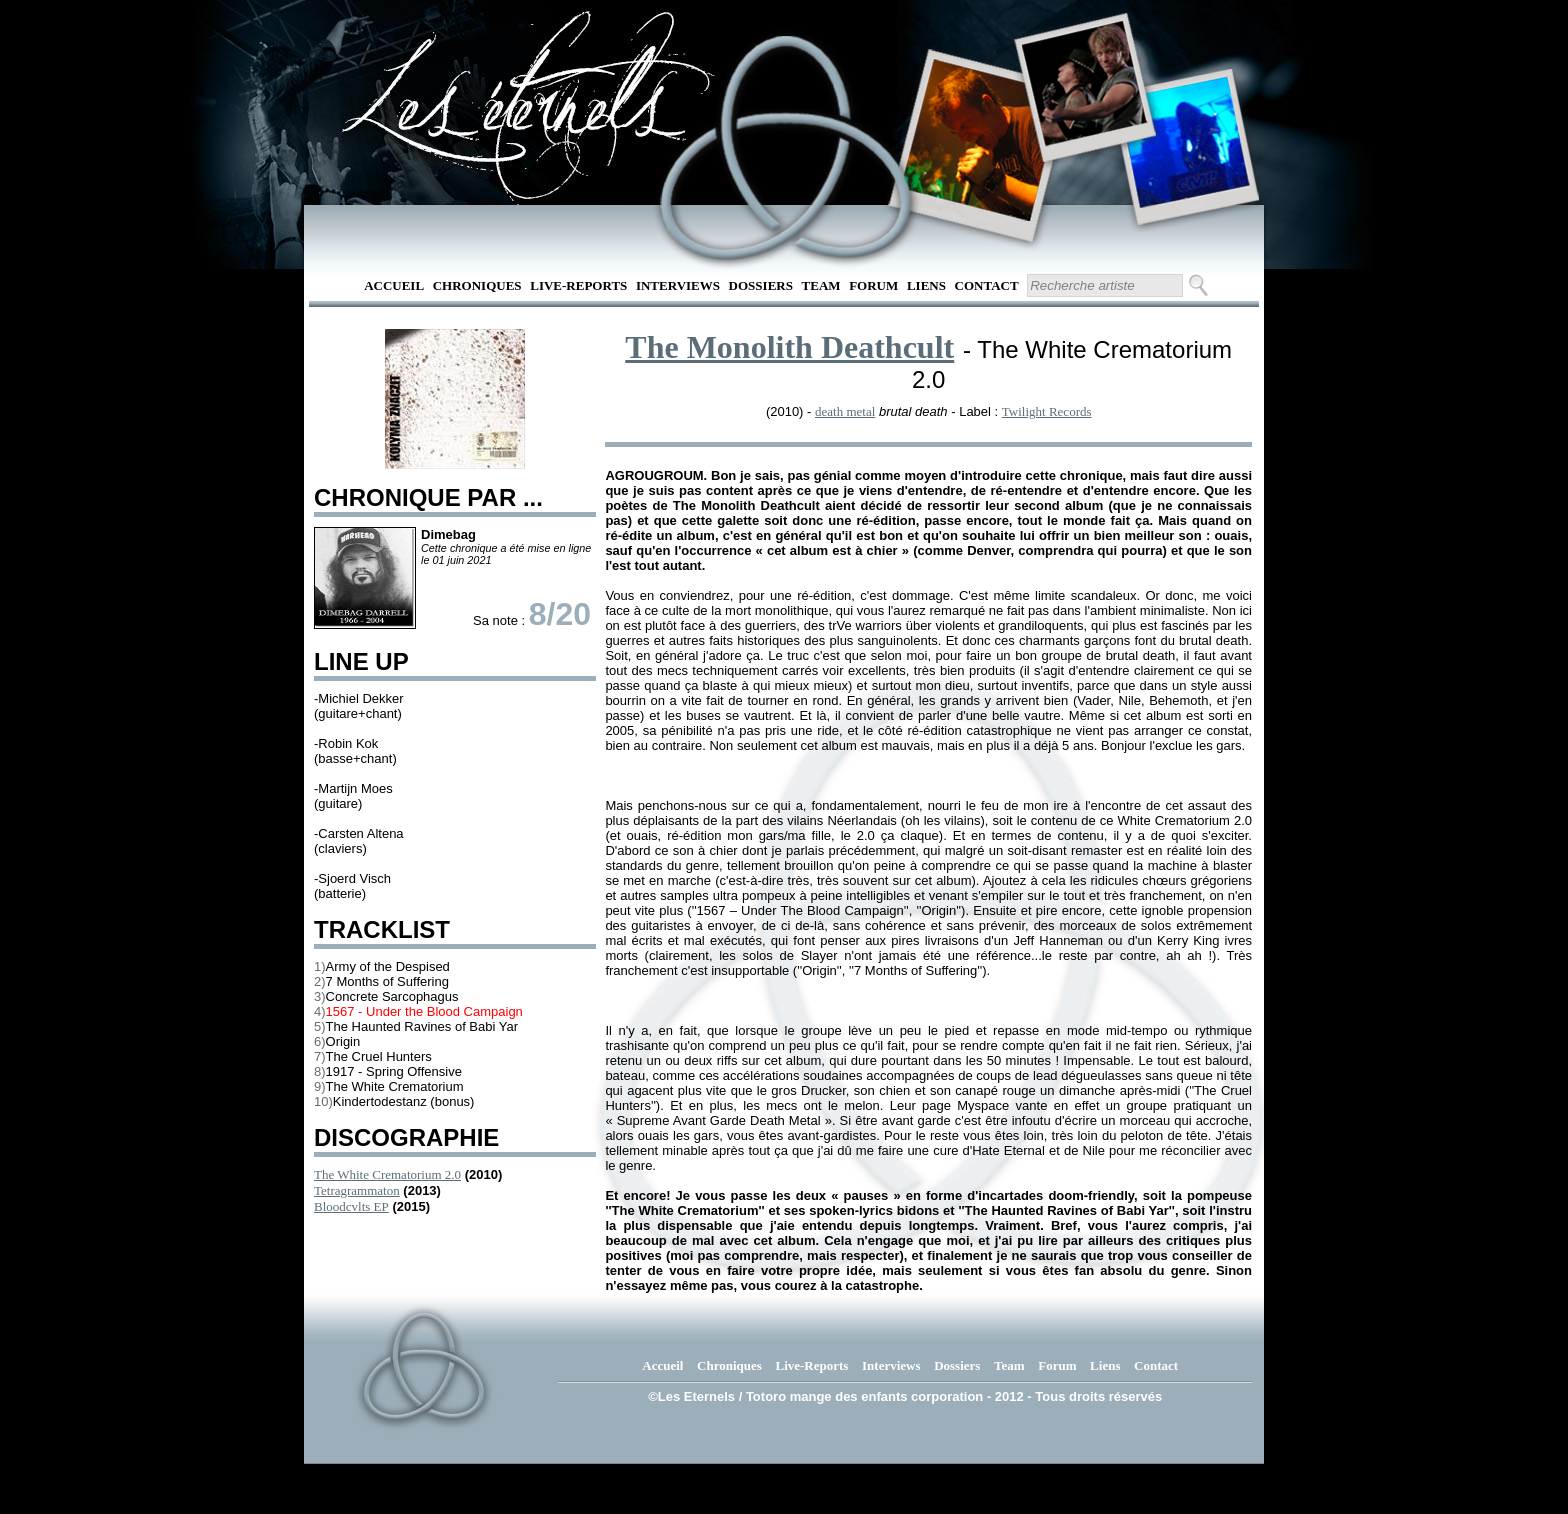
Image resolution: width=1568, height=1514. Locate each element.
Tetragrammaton (357, 1190)
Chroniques (477, 285)
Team (821, 285)
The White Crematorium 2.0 (387, 1174)
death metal (845, 411)
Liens (926, 285)
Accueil (394, 285)
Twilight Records (1047, 411)
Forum (873, 285)
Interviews (678, 285)
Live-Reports (578, 285)
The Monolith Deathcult (789, 347)
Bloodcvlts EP (351, 1206)
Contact (987, 285)
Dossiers (761, 285)
